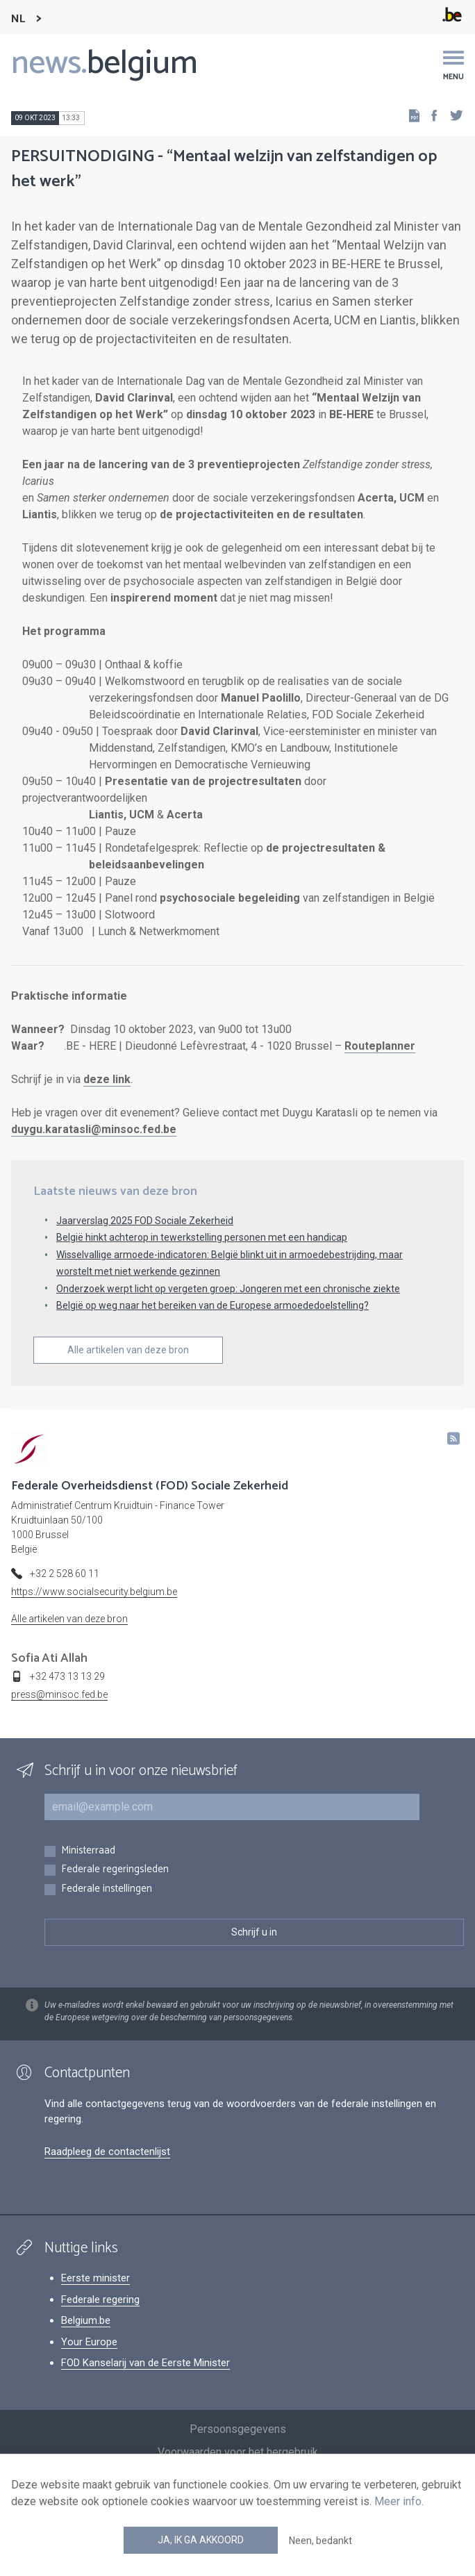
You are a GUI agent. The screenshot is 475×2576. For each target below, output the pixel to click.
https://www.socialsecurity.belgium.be (94, 1591)
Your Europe (89, 2342)
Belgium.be (85, 2320)
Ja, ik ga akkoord (201, 2539)
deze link (107, 1079)
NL (18, 19)
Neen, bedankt (320, 2540)
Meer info (398, 2501)
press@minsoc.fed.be (59, 1694)
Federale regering (100, 2299)
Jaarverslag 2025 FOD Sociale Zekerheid (144, 1220)
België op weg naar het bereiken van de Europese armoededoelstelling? (212, 1305)
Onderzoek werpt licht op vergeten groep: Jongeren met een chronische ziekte (228, 1288)
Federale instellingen (106, 1889)
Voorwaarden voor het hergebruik (238, 2452)
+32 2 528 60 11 (64, 1573)
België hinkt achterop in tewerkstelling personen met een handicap (201, 1237)
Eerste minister (95, 2278)
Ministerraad (88, 1851)
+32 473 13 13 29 (67, 1676)
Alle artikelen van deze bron (128, 1349)
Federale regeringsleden (115, 1870)
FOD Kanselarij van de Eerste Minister (145, 2362)
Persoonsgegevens (238, 2429)
